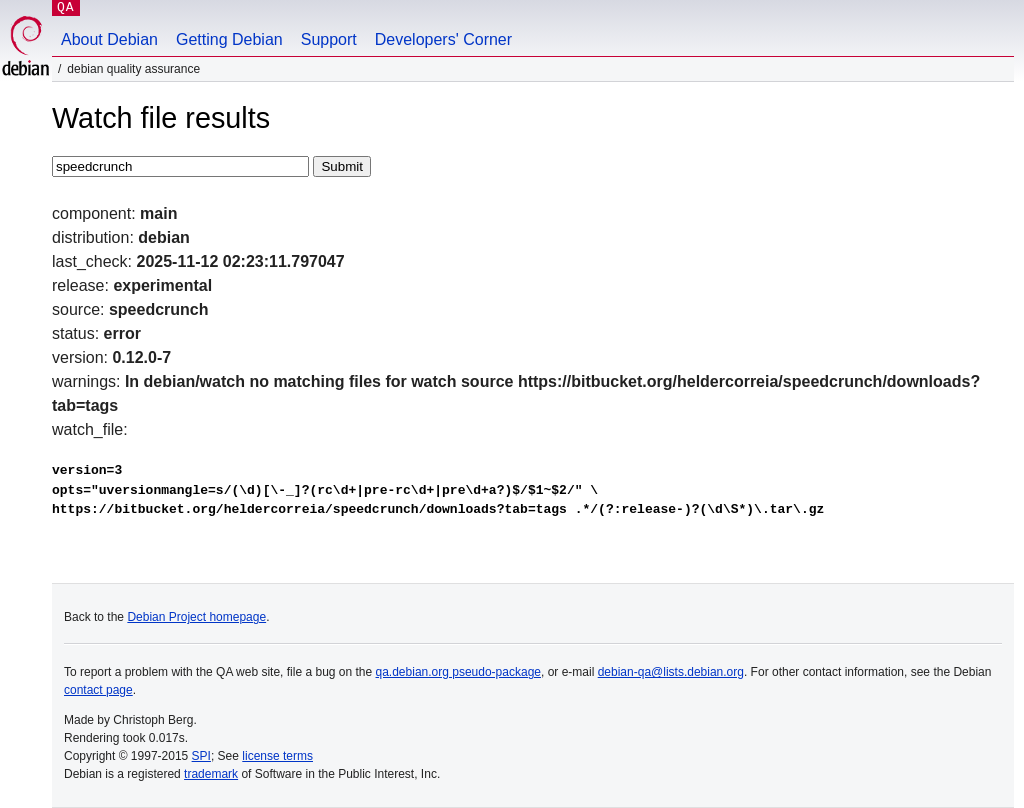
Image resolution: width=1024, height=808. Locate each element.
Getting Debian (229, 39)
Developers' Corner (443, 39)
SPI (201, 756)
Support (329, 39)
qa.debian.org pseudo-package (458, 672)
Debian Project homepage (196, 617)
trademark (211, 774)
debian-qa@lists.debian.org (671, 672)
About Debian (109, 39)
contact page (98, 690)
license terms (277, 756)
